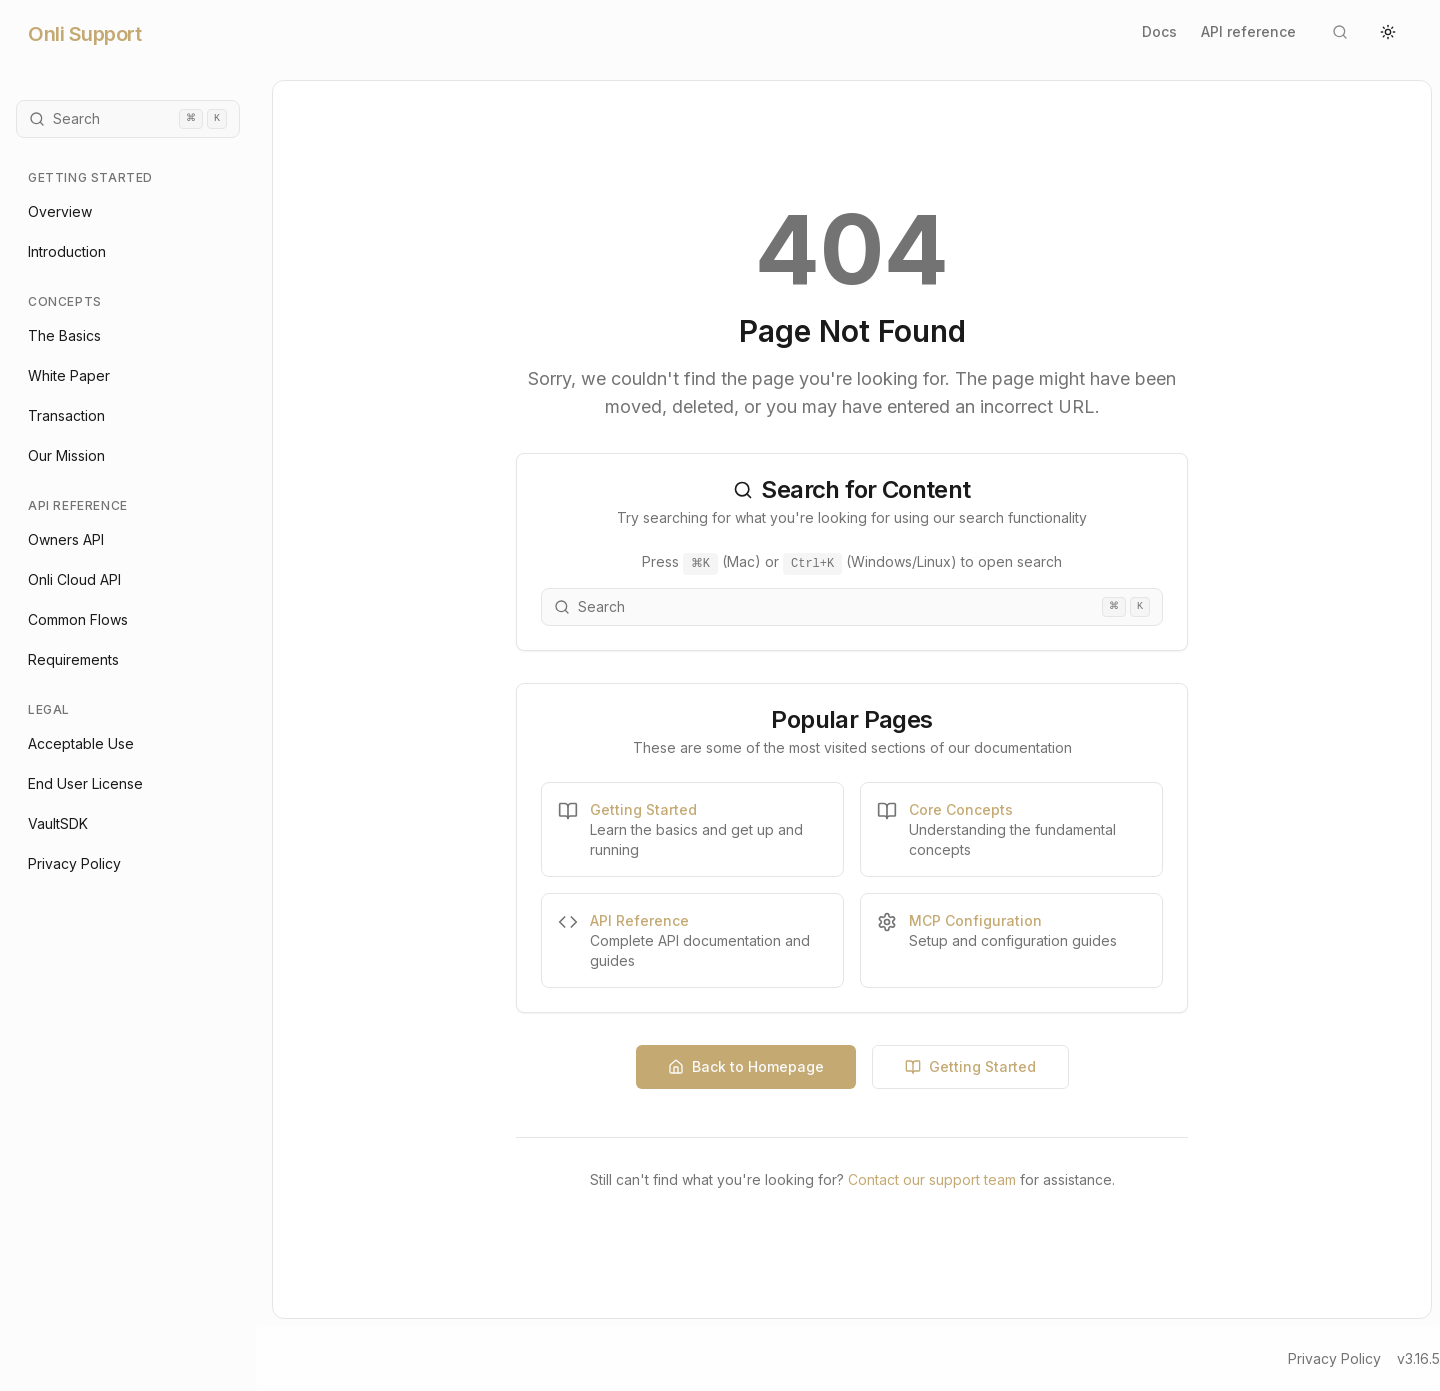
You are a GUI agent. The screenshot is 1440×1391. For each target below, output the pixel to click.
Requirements (73, 659)
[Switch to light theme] (1388, 32)
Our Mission (66, 455)
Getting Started (970, 1066)
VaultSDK (58, 823)
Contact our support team (932, 1179)
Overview (60, 211)
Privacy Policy (74, 863)
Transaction (66, 415)
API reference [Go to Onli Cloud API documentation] (1248, 31)
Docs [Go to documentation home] (1159, 31)
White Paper (69, 375)
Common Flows (78, 619)
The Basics (64, 335)
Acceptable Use (81, 743)
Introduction (67, 251)
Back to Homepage (746, 1066)
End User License (85, 783)
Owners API (66, 539)
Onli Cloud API (74, 579)
